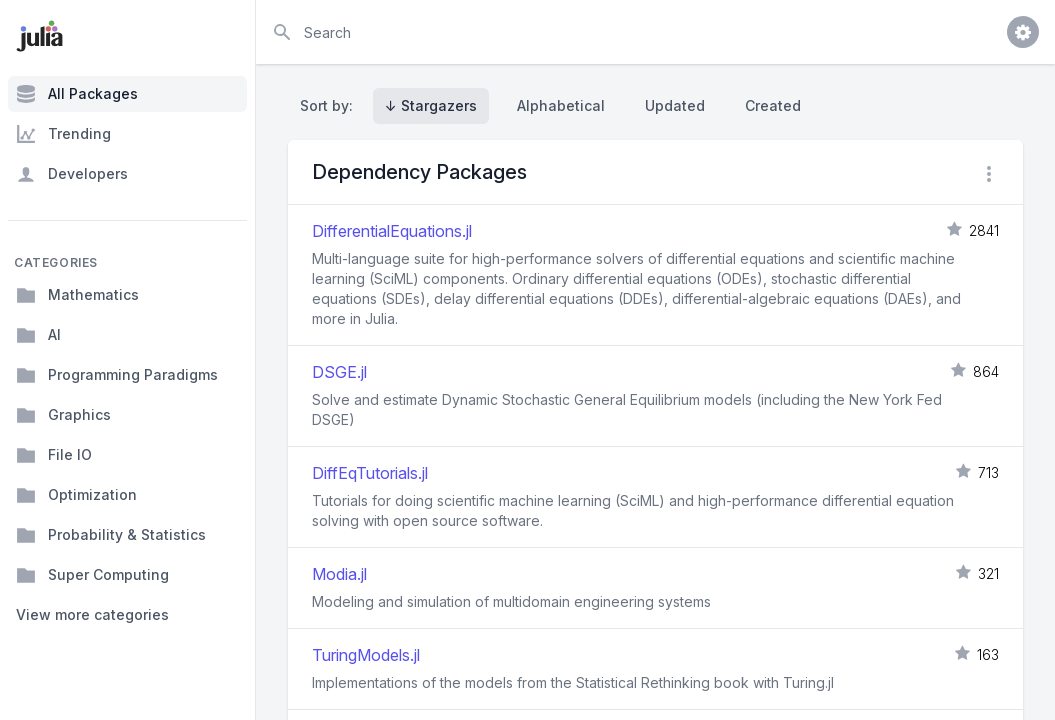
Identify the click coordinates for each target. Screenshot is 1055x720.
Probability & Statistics (111, 535)
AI (38, 335)
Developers (72, 174)
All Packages (77, 94)
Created (773, 105)
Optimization (76, 495)
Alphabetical (561, 105)
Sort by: (330, 105)
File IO (54, 455)
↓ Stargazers (431, 105)
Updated (675, 105)
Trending (63, 134)
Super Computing (92, 575)
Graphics (63, 415)
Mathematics (77, 295)
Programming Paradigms (117, 375)
